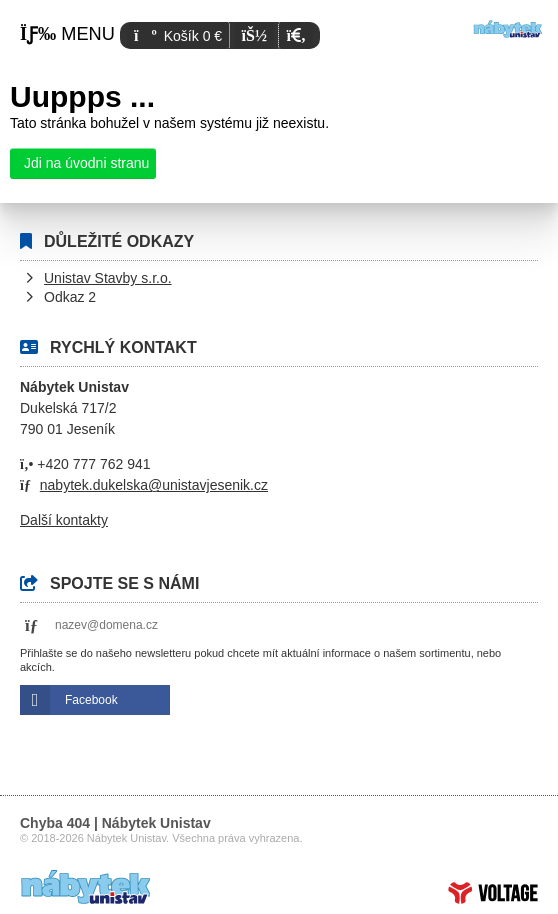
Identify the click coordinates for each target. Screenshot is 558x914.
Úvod (508, 29)
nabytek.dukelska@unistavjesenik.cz (154, 485)
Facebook (91, 700)
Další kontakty (64, 520)
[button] (295, 35)
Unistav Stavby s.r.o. (108, 278)
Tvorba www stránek (493, 893)
